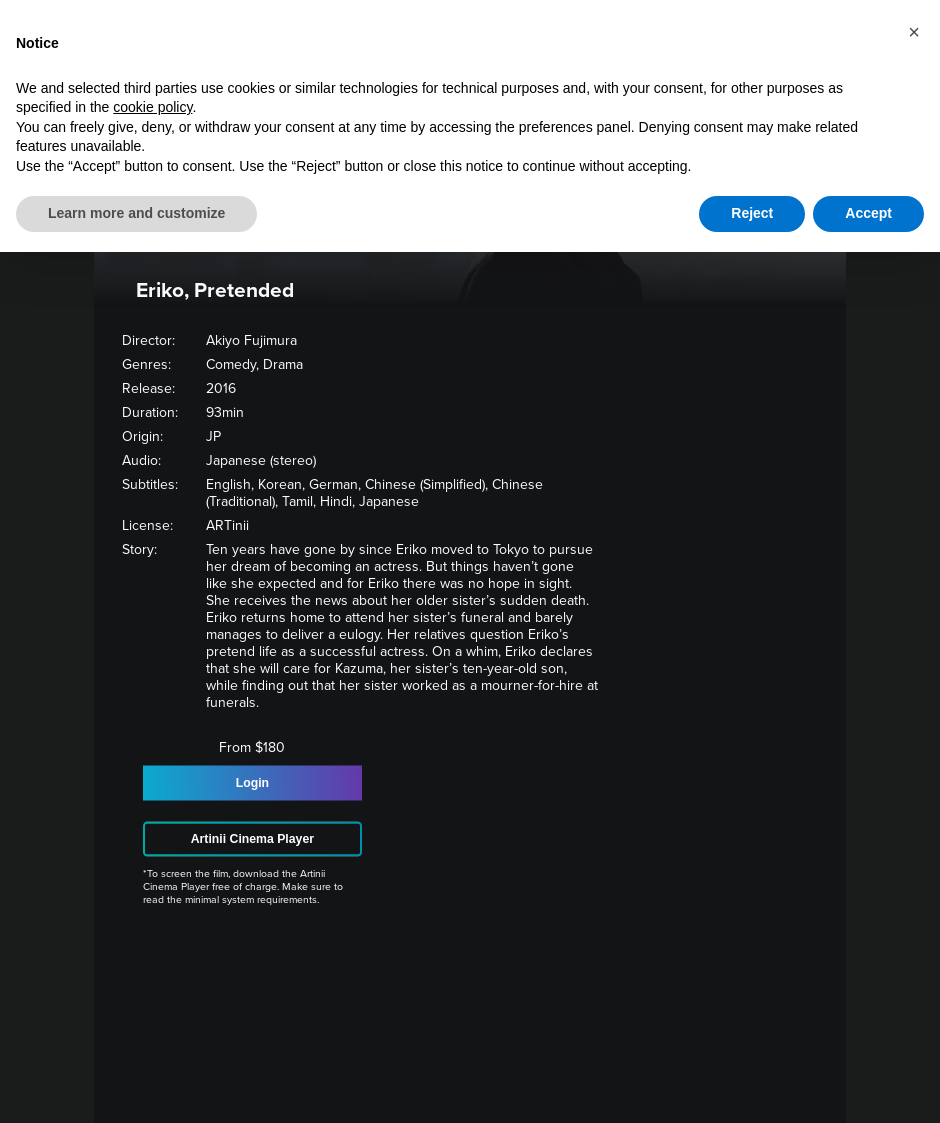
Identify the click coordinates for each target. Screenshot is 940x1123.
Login (252, 783)
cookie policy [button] (152, 107)
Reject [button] (752, 213)
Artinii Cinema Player (252, 839)
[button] (914, 32)
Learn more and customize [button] (136, 213)
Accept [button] (868, 213)
